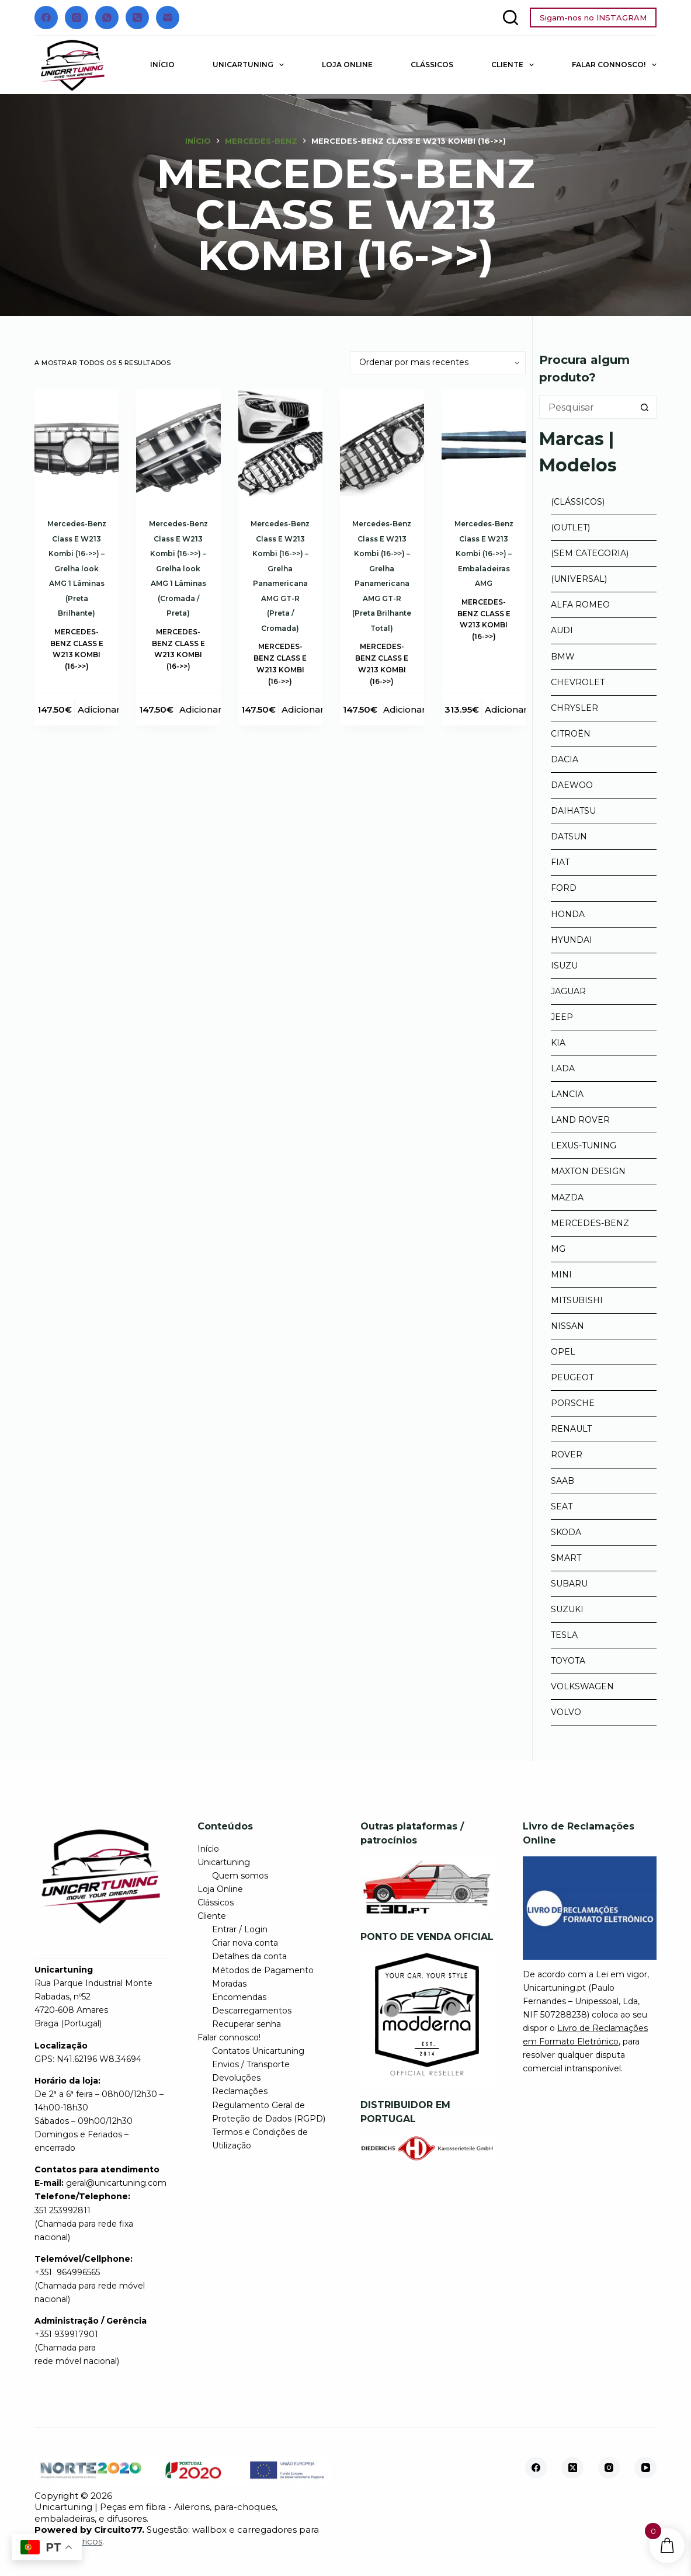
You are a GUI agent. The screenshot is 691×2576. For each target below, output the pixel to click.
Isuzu (564, 965)
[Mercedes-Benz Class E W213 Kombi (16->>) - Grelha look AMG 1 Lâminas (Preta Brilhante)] (76, 445)
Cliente (515, 65)
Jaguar (568, 991)
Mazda (567, 1197)
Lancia (567, 1094)
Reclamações (240, 2091)
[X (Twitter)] (572, 2468)
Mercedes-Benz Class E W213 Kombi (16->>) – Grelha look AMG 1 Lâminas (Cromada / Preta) (178, 568)
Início (162, 64)
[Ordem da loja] (438, 362)
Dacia (564, 759)
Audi (562, 630)
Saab (562, 1481)
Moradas (229, 1983)
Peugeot (572, 1377)
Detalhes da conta (249, 1956)
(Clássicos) (578, 502)
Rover (566, 1454)
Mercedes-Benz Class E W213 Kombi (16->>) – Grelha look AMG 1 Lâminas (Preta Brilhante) (76, 568)
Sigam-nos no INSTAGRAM (593, 17)
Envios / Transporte (251, 2064)
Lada (563, 1068)
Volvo (566, 1712)
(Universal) (579, 579)
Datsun (569, 836)
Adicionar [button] (99, 709)
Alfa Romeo (580, 604)
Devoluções (236, 2077)
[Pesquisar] (510, 17)
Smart (566, 1558)
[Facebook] (46, 17)
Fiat (560, 862)
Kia (558, 1042)
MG (558, 1249)
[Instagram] (76, 17)
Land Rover (580, 1120)
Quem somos (240, 1875)
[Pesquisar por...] (586, 407)
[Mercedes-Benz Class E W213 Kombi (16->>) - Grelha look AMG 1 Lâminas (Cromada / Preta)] (178, 445)
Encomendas (239, 1997)
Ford (564, 888)
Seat (561, 1506)
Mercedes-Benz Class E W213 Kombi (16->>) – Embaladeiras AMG (483, 553)
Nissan (567, 1326)
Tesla (564, 1635)
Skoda (566, 1532)
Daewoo (572, 785)
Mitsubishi (577, 1300)
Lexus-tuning (583, 1145)
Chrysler (574, 708)
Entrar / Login (240, 1929)
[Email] (167, 17)
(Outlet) (570, 527)
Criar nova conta (245, 1943)
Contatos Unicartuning (258, 2051)
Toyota (568, 1660)
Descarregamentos (251, 2010)
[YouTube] (645, 2468)
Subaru (569, 1583)
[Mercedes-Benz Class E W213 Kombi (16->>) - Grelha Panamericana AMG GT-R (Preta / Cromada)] (280, 445)
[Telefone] (137, 17)
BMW (563, 656)
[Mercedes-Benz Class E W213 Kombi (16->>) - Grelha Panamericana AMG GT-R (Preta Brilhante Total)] (382, 445)
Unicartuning (251, 65)
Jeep (562, 1017)
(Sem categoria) (590, 553)
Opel (563, 1351)
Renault (571, 1429)
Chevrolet (578, 682)
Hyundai (571, 940)
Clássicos (432, 64)
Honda (568, 914)
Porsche (573, 1403)
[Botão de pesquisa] (645, 407)
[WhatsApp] (107, 17)
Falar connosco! (614, 65)
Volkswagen (582, 1686)
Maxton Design (588, 1171)
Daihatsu (573, 811)
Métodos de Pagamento (263, 1970)
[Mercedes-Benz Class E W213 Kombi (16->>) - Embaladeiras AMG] (484, 445)
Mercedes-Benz (590, 1223)
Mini (561, 1274)
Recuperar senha (246, 2024)
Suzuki (567, 1609)
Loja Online (347, 64)
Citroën (571, 733)
